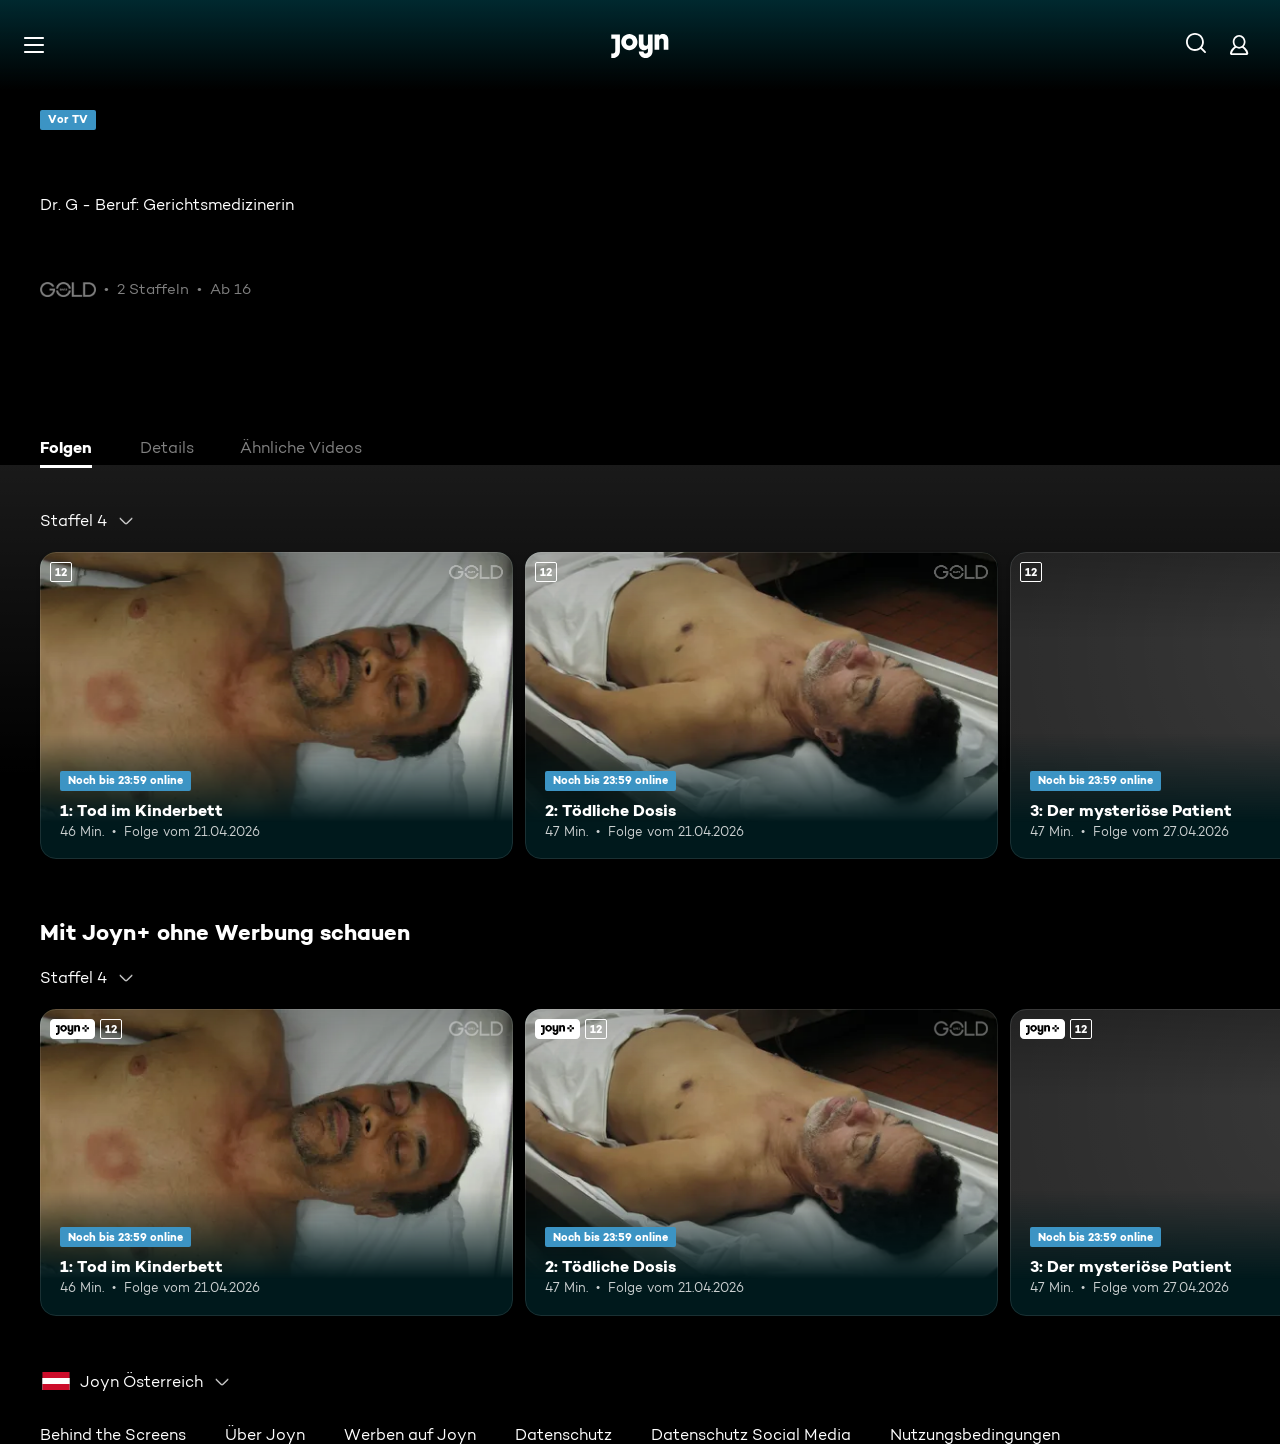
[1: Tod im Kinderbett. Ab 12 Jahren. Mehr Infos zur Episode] (276, 705)
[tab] (71, 450)
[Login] (1239, 44)
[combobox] (87, 521)
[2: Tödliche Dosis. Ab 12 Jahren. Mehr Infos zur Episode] (761, 705)
